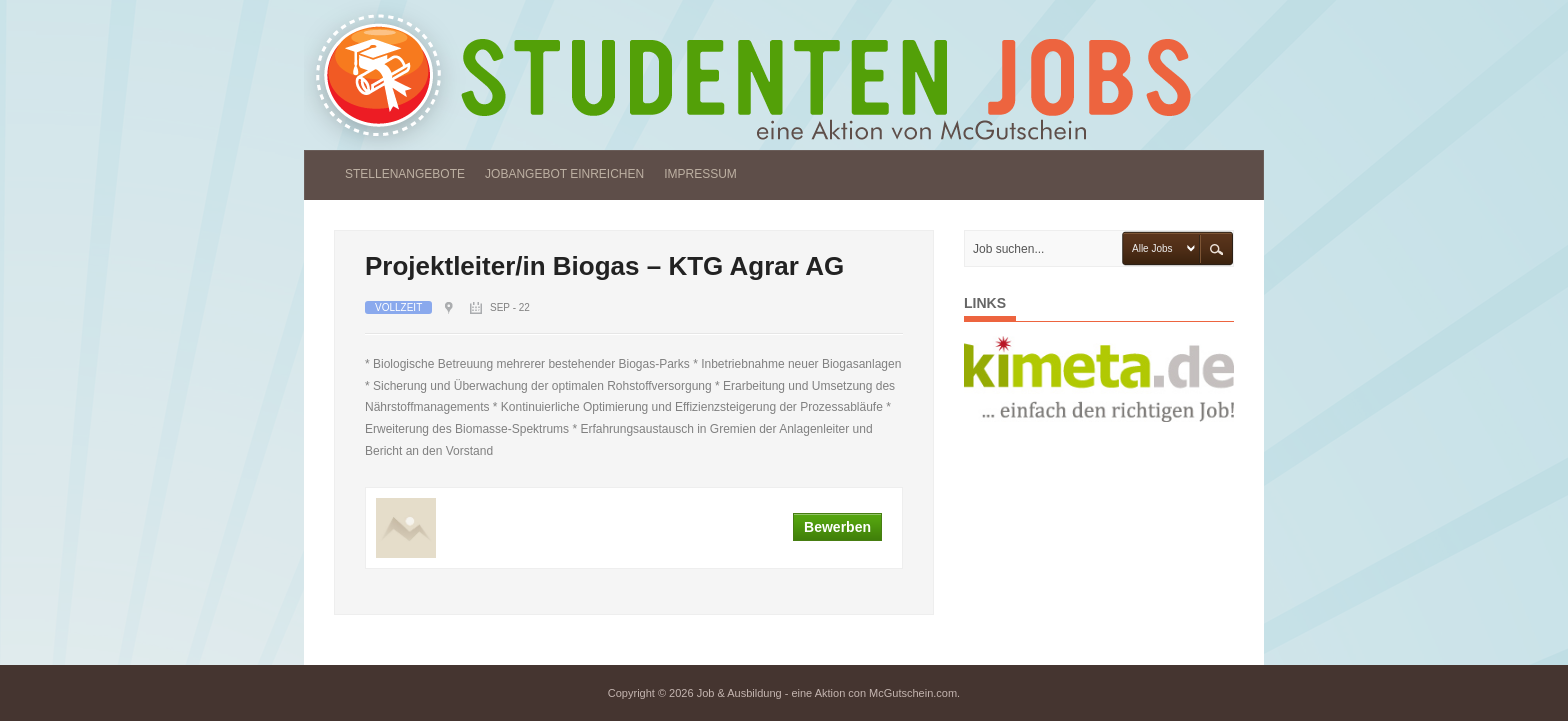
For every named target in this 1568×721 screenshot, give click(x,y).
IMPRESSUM (700, 174)
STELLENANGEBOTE (405, 174)
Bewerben (837, 527)
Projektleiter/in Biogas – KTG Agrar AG (604, 266)
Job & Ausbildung (739, 693)
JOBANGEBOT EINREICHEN (564, 174)
